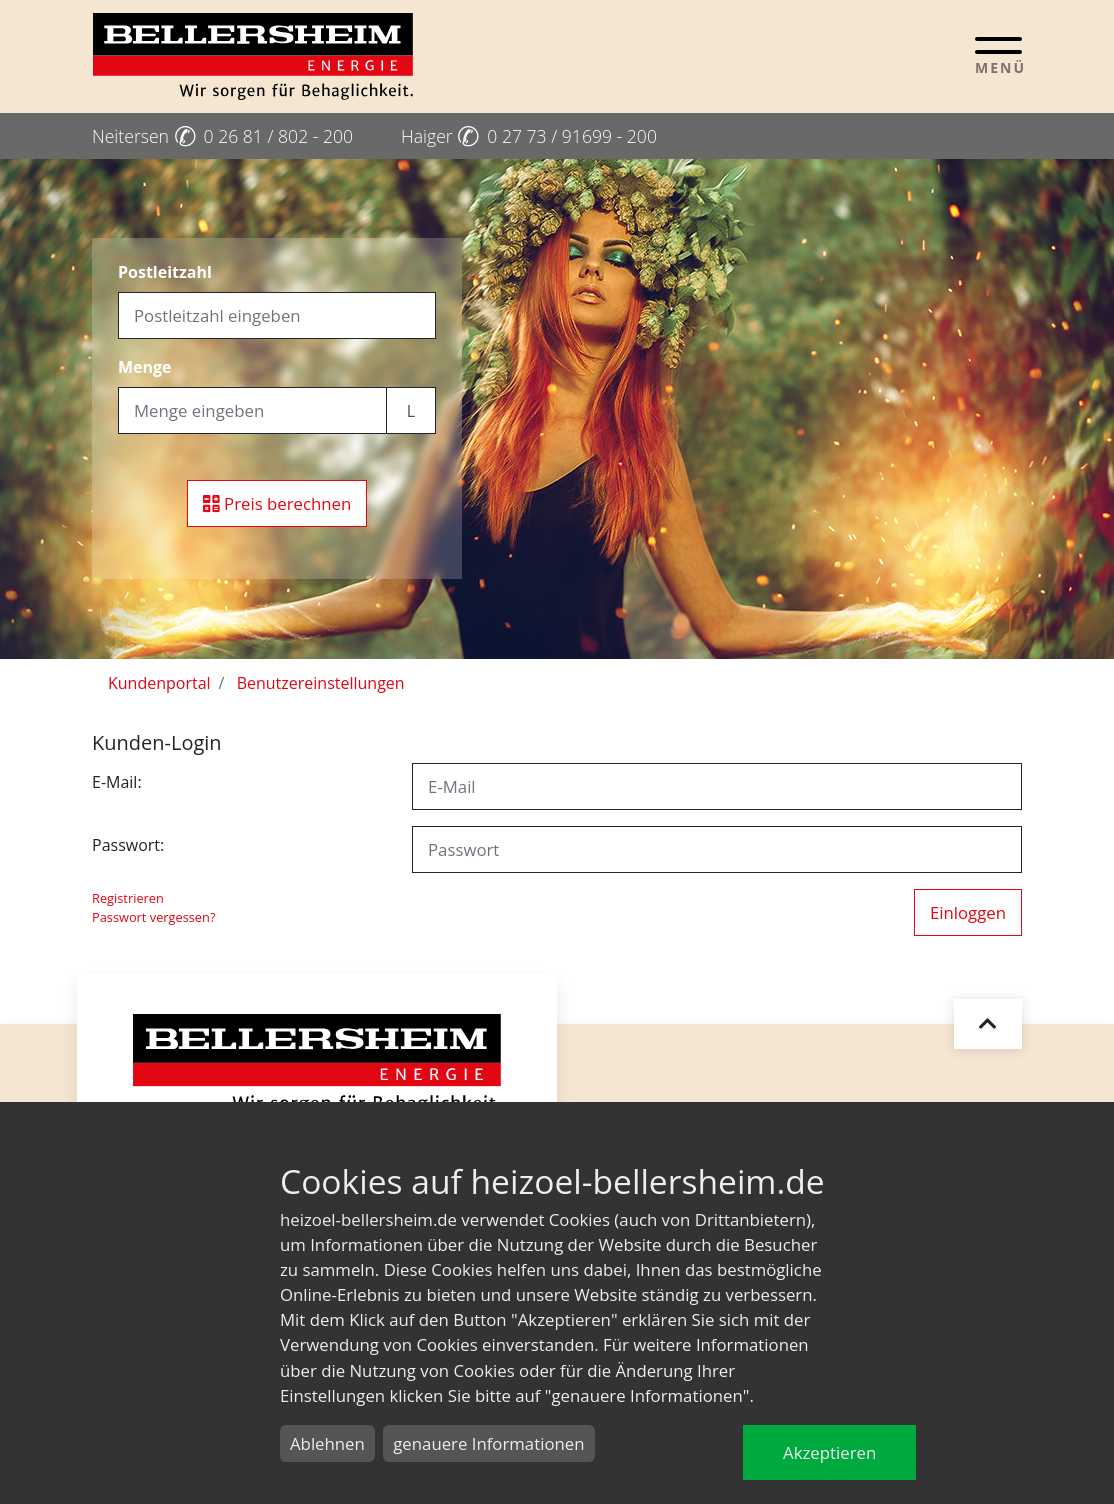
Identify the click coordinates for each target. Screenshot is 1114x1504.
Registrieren (128, 898)
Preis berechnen (277, 503)
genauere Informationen (488, 1443)
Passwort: (128, 845)
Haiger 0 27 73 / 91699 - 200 (529, 136)
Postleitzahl (165, 272)
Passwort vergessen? (153, 917)
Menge (145, 367)
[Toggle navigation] (998, 55)
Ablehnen (327, 1443)
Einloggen (968, 912)
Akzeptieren (829, 1452)
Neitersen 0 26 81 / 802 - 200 (222, 136)
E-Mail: (117, 782)
